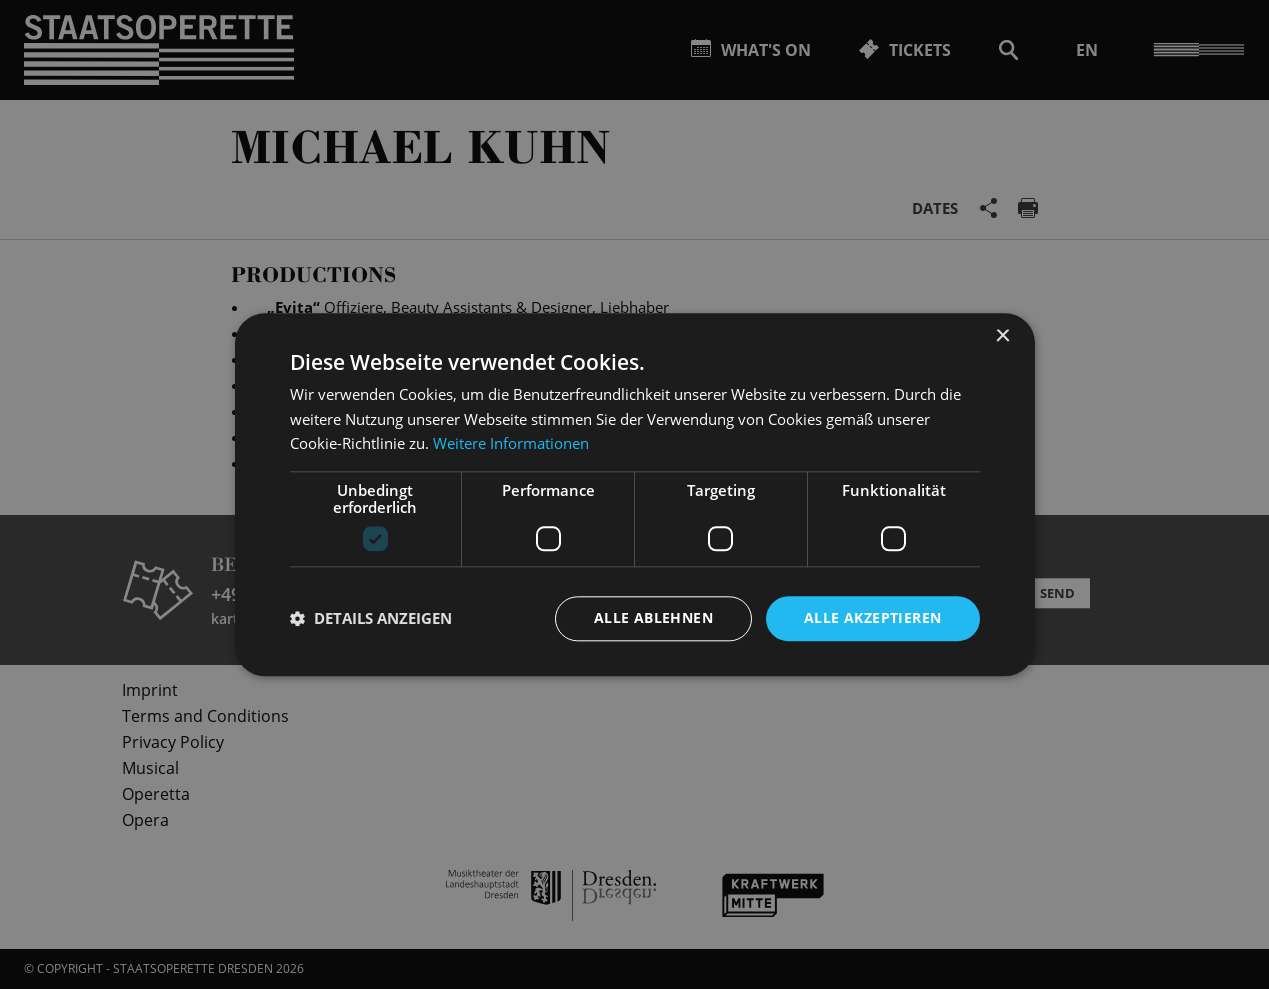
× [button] (1002, 336)
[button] (371, 619)
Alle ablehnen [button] (653, 617)
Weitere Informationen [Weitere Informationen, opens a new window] (511, 444)
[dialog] (634, 494)
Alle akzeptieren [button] (872, 617)
